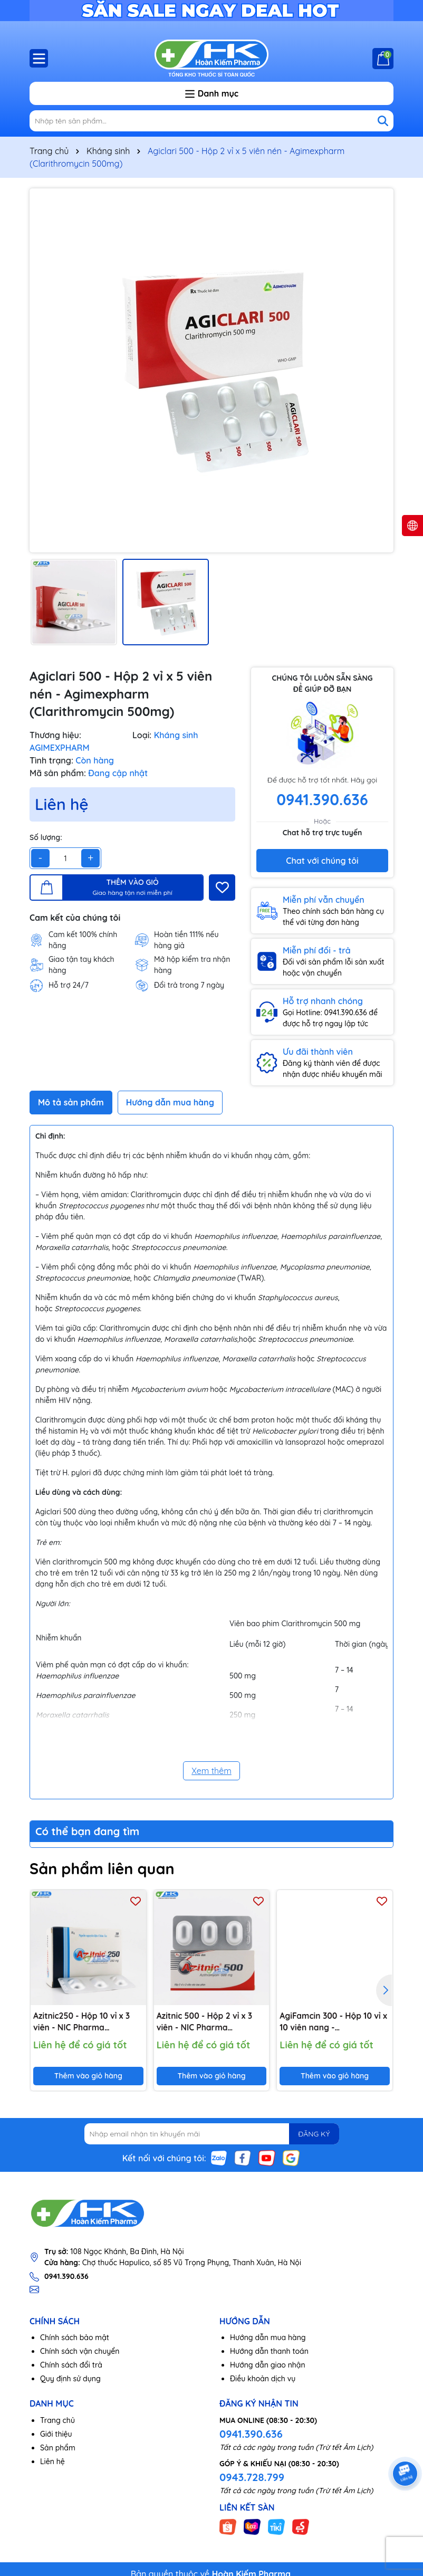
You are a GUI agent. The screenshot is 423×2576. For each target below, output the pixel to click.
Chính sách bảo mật (74, 2338)
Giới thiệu (56, 2434)
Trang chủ (57, 2421)
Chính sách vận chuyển (79, 2352)
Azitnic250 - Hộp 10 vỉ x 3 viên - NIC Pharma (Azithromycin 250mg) (82, 2022)
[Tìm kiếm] (383, 121)
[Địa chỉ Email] (211, 2134)
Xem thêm (211, 1771)
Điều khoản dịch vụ (262, 2379)
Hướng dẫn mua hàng (268, 2338)
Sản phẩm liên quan (105, 1868)
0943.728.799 (251, 2477)
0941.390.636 (251, 2434)
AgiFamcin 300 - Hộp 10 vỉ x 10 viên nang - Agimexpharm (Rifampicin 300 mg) (332, 2022)
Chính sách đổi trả (71, 2366)
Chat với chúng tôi (322, 860)
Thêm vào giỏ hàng (88, 2076)
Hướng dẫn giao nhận (267, 2366)
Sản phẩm (57, 2448)
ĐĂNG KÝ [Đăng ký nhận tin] (312, 2134)
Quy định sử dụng (70, 2379)
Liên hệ (52, 2462)
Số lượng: (46, 837)
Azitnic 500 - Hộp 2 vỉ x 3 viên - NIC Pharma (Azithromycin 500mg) (206, 2022)
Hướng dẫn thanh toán (269, 2352)
